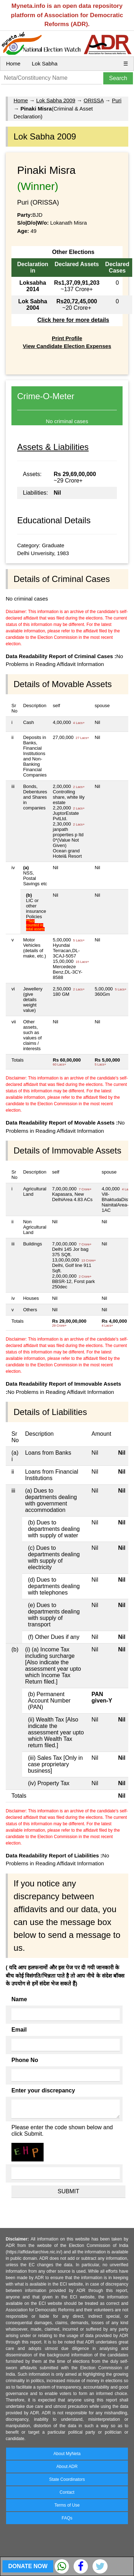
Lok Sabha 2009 (55, 100)
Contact (67, 2492)
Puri (116, 100)
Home (13, 63)
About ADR (67, 2466)
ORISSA (94, 100)
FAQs (66, 2518)
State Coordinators (67, 2479)
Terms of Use (67, 2505)
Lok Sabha (45, 63)
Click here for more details (73, 320)
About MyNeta (66, 2453)
